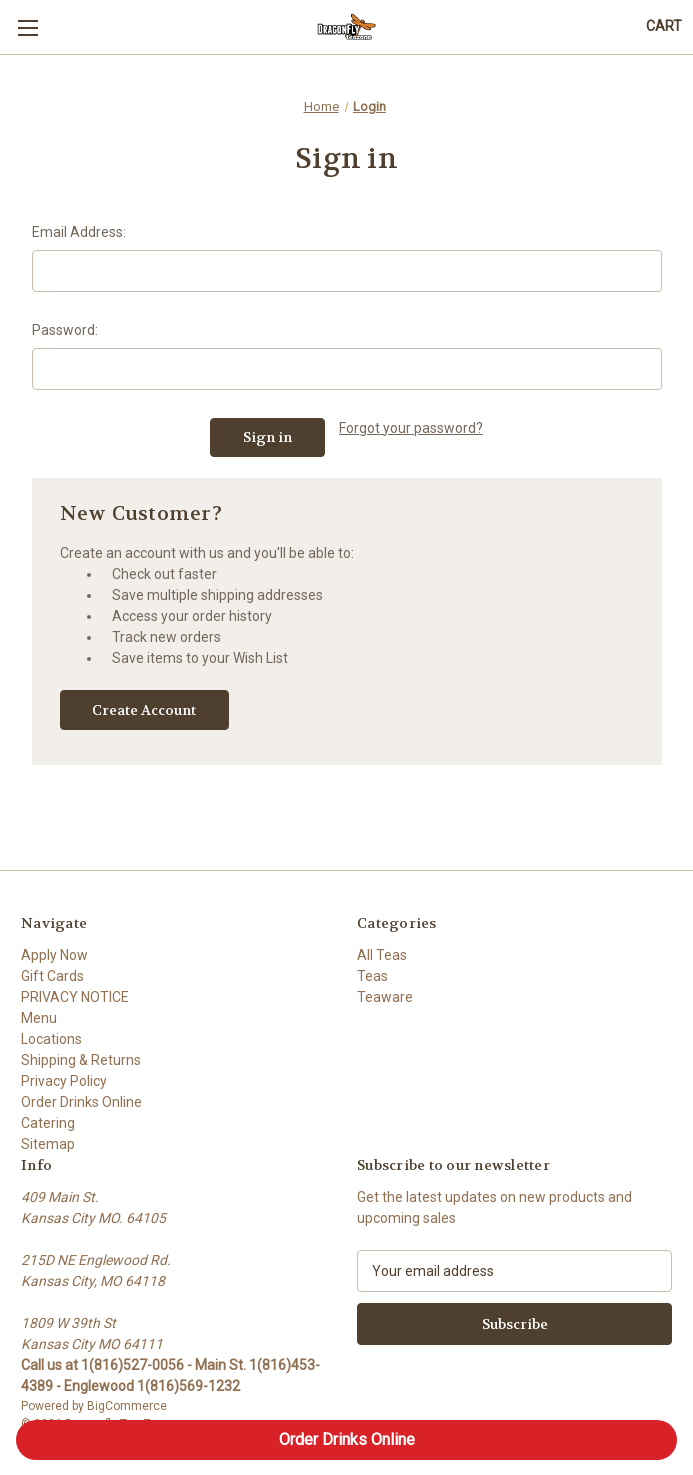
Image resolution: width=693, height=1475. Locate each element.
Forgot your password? (411, 428)
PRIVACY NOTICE (75, 997)
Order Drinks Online (81, 1102)
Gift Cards (52, 976)
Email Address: (79, 232)
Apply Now (54, 955)
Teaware (385, 997)
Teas (372, 976)
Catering (48, 1123)
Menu (39, 1018)
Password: (65, 330)
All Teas (382, 955)
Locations (51, 1039)
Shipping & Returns (81, 1060)
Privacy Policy (64, 1081)
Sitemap (48, 1144)
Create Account (144, 710)
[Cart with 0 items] (664, 26)
